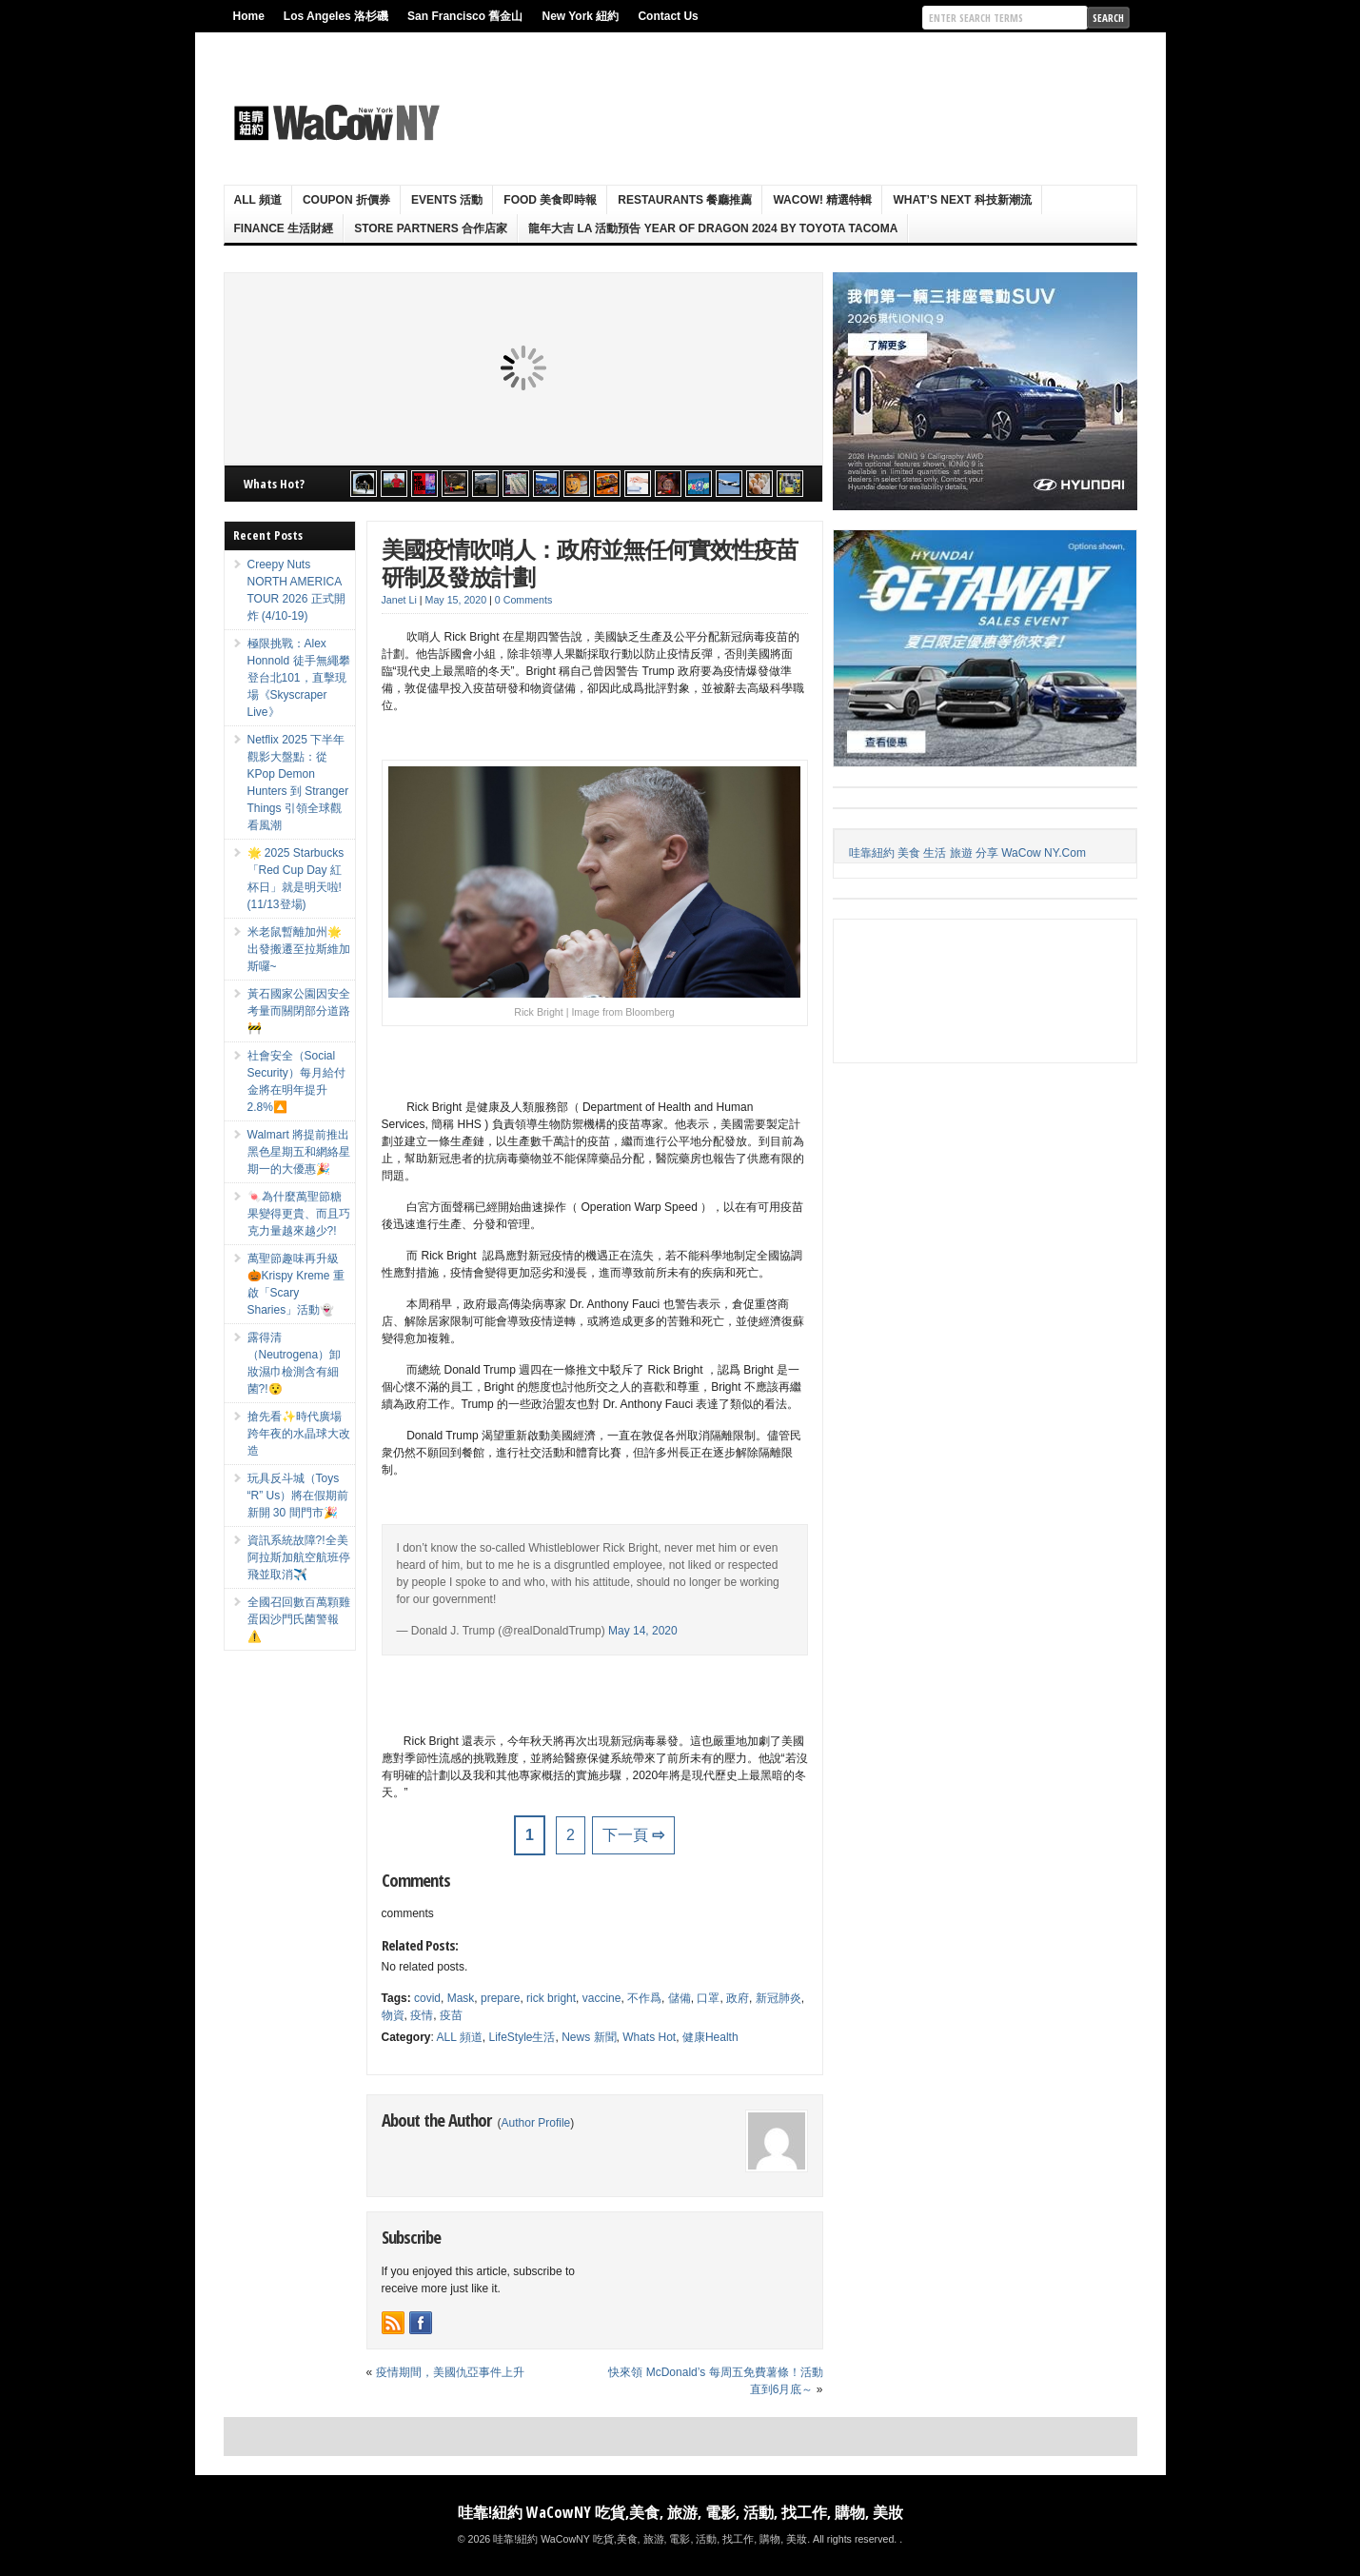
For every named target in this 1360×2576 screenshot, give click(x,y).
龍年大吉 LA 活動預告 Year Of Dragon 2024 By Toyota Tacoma (712, 228)
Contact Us (668, 16)
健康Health (710, 2037)
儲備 (679, 1998)
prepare (500, 1998)
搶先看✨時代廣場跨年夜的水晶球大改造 (298, 1433)
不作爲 (644, 1998)
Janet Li (399, 599)
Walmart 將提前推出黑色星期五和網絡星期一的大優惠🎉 (298, 1152)
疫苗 (451, 2015)
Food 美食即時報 (550, 200)
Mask (461, 1998)
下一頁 (633, 1835)
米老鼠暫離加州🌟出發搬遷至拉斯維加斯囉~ (298, 949)
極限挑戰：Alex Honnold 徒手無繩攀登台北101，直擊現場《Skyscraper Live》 (298, 678)
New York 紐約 (580, 16)
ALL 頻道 (258, 200)
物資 (393, 2015)
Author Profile (536, 2123)
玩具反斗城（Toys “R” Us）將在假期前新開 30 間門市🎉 (298, 1495)
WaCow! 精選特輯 (822, 200)
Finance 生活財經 (284, 228)
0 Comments (523, 599)
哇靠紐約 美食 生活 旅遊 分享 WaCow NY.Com (967, 853)
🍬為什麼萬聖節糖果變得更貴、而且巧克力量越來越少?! (298, 1214)
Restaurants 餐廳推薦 (685, 200)
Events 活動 (447, 200)
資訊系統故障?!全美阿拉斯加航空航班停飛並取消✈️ (298, 1557)
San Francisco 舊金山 (464, 16)
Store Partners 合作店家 (430, 228)
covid (427, 1998)
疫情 (421, 2015)
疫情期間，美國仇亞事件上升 (450, 2372)
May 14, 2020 (643, 1630)
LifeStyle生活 (521, 2037)
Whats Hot (649, 2037)
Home (249, 16)
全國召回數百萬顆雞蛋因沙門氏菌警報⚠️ (298, 1619)
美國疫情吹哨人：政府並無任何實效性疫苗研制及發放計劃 (590, 562)
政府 (737, 1998)
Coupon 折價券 (346, 200)
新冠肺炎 (778, 1998)
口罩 (708, 1998)
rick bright (551, 1998)
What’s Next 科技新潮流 (962, 200)
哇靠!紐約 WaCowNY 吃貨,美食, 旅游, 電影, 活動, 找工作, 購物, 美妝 (680, 2512)
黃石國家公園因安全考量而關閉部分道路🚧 (298, 1011)
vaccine (601, 1998)
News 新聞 (589, 2037)
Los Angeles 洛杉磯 (336, 16)
